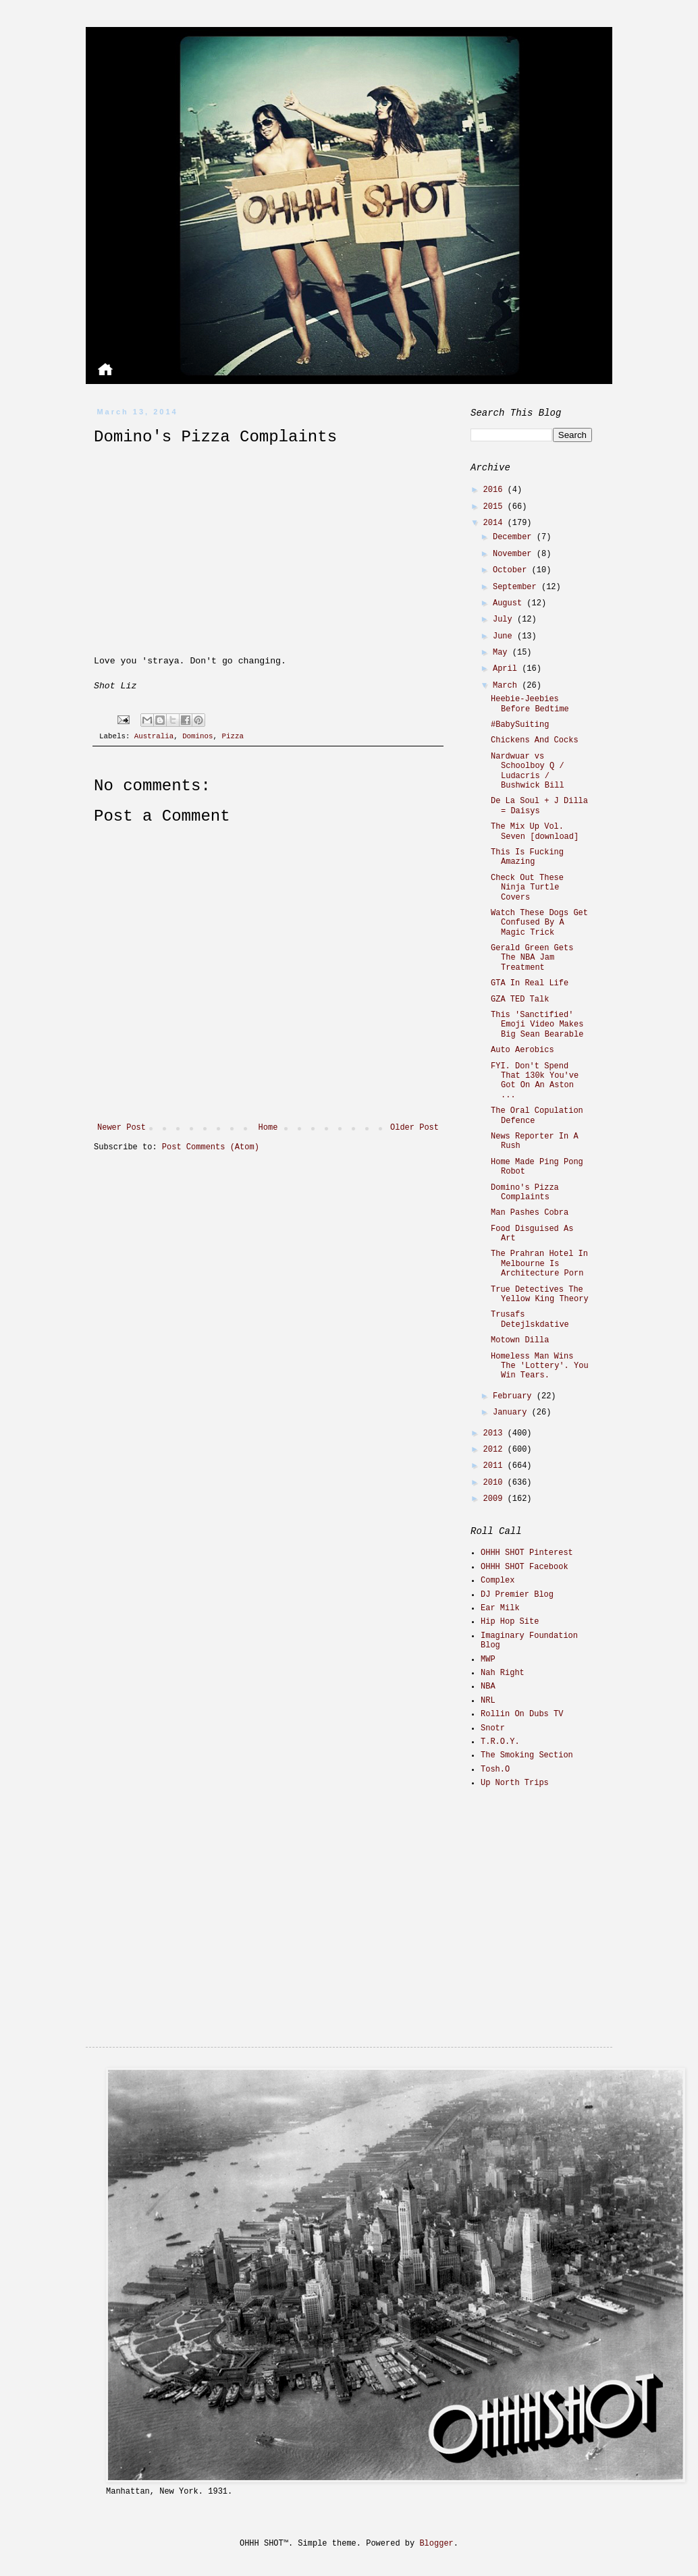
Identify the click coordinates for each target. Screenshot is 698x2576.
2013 (495, 1433)
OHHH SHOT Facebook (524, 1567)
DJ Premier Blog (517, 1594)
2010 (495, 1482)
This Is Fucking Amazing (527, 857)
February (515, 1396)
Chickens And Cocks (535, 740)
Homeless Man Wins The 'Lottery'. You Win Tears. (540, 1366)
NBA (488, 1686)
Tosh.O (495, 1769)
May (502, 652)
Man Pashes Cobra (529, 1212)
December (515, 537)
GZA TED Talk (520, 999)
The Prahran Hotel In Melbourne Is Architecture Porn (539, 1263)
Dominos (197, 736)
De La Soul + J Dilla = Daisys (539, 805)
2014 (495, 523)
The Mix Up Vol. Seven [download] (535, 831)
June (505, 636)
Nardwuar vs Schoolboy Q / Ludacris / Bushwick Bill (527, 771)
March (507, 685)
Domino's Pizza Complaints (525, 1192)
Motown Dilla (520, 1340)
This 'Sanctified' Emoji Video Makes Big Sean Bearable (537, 1024)
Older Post (414, 1127)
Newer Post (121, 1127)
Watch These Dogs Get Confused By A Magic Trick (539, 922)
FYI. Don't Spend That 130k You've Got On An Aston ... (535, 1081)
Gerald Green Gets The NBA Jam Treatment (532, 957)
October (512, 570)
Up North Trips (515, 1783)
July (505, 619)
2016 (495, 490)
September (517, 587)
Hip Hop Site (510, 1621)
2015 (495, 507)
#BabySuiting (520, 725)
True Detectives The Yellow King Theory (540, 1294)
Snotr (493, 1728)
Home (268, 1127)
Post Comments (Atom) (210, 1147)
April (507, 669)
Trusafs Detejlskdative (530, 1319)
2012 (495, 1449)
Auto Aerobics (522, 1050)
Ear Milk (500, 1608)
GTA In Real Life (529, 983)
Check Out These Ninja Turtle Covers (527, 887)
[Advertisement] (555, 1895)
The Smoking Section (527, 1755)
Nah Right (503, 1673)
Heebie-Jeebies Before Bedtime (530, 703)
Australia (153, 736)
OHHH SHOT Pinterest (527, 1553)
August (510, 603)
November (515, 554)
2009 (495, 1499)
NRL (488, 1700)
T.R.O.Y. (500, 1742)
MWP (488, 1659)
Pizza (232, 736)
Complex (497, 1580)
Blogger (436, 2543)
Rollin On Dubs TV (522, 1714)
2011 (495, 1466)
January (512, 1412)
